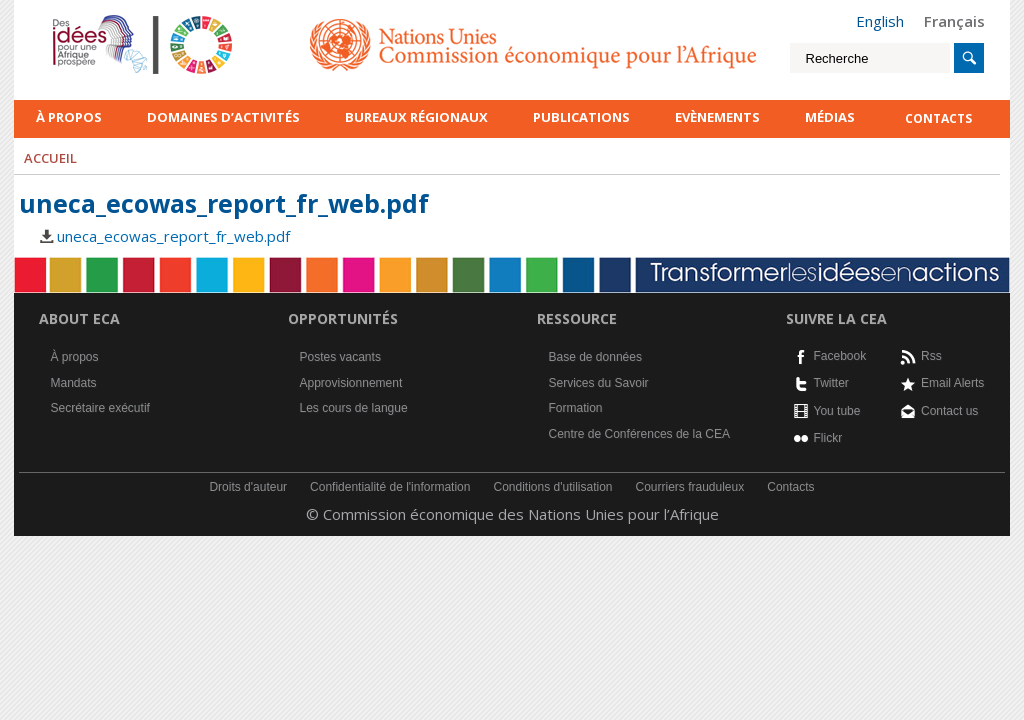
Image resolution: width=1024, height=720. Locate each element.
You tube (837, 411)
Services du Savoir (599, 383)
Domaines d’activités (223, 117)
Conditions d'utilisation (552, 487)
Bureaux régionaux (416, 117)
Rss (931, 356)
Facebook (840, 356)
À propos (69, 117)
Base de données (595, 357)
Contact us (949, 411)
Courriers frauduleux (690, 487)
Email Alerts (952, 383)
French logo (79, 20)
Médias (830, 117)
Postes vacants (340, 357)
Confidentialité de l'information (390, 487)
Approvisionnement (351, 383)
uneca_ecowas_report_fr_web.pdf (173, 236)
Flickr (828, 438)
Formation (576, 408)
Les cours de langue (354, 408)
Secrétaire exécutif (100, 408)
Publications (581, 117)
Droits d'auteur (248, 487)
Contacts (790, 487)
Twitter (831, 383)
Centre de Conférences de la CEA (639, 434)
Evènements (717, 117)
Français (954, 21)
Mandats (74, 383)
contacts (938, 118)
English (880, 21)
